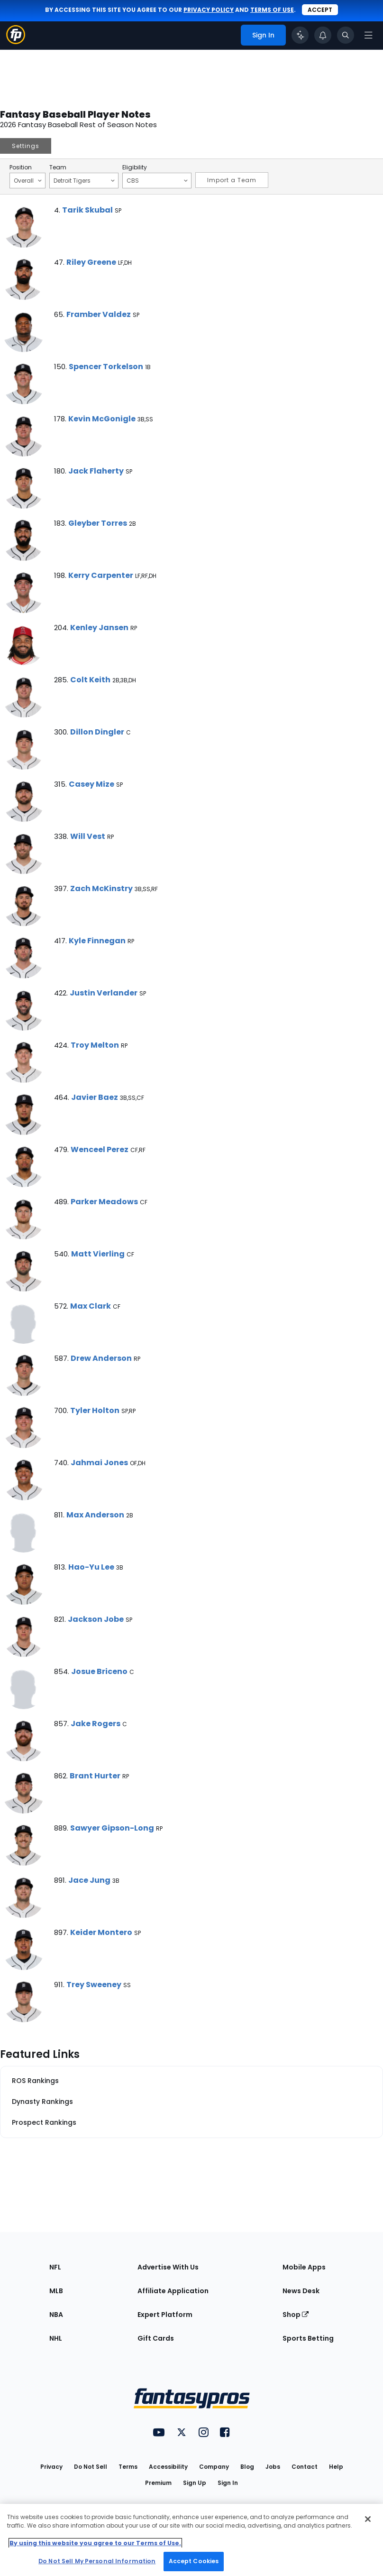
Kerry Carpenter (100, 575)
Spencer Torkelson (106, 366)
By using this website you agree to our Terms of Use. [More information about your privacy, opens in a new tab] (95, 2543)
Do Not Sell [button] (90, 2467)
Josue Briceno (99, 1671)
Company (214, 2467)
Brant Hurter (95, 1775)
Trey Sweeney (93, 1984)
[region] (191, 2540)
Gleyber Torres (97, 523)
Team (57, 167)
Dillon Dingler (97, 731)
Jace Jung (89, 1880)
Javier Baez (94, 1097)
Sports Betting (308, 2338)
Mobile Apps (304, 2267)
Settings (25, 146)
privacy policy (208, 10)
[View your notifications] (322, 35)
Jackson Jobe (96, 1619)
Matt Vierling (98, 1253)
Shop (296, 2314)
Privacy (51, 2467)
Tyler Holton (94, 1410)
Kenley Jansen (99, 627)
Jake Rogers (95, 1723)
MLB (56, 2291)
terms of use (272, 10)
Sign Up (194, 2483)
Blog (247, 2467)
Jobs (272, 2467)
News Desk (301, 2291)
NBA (56, 2314)
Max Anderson (95, 1514)
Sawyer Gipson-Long (112, 1828)
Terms (128, 2467)
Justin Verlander (103, 992)
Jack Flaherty (96, 470)
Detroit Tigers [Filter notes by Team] (84, 180)
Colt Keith (90, 679)
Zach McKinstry (101, 888)
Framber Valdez (98, 314)
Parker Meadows (104, 1201)
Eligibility (134, 167)
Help (336, 2467)
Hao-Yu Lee (91, 1567)
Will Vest (87, 836)
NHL (55, 2338)
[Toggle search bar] (345, 35)
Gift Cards (155, 2338)
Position (20, 167)
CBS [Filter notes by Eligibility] (157, 180)
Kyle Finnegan (97, 940)
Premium (158, 2483)
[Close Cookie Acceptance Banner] (367, 2519)
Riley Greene (91, 262)
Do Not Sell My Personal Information (96, 2561)
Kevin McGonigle (102, 418)
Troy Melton (95, 1045)
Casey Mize (91, 784)
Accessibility (168, 2467)
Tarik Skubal (87, 210)
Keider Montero (101, 1932)
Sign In (228, 2483)
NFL (55, 2267)
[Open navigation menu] (368, 35)
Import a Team (231, 180)
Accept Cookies (194, 2561)
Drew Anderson (101, 1358)
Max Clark (90, 1306)
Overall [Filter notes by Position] (28, 180)
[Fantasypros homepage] (15, 41)
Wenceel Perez (99, 1149)
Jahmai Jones (99, 1462)
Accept (320, 10)
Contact (305, 2467)
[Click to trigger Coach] (300, 35)
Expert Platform (164, 2314)
